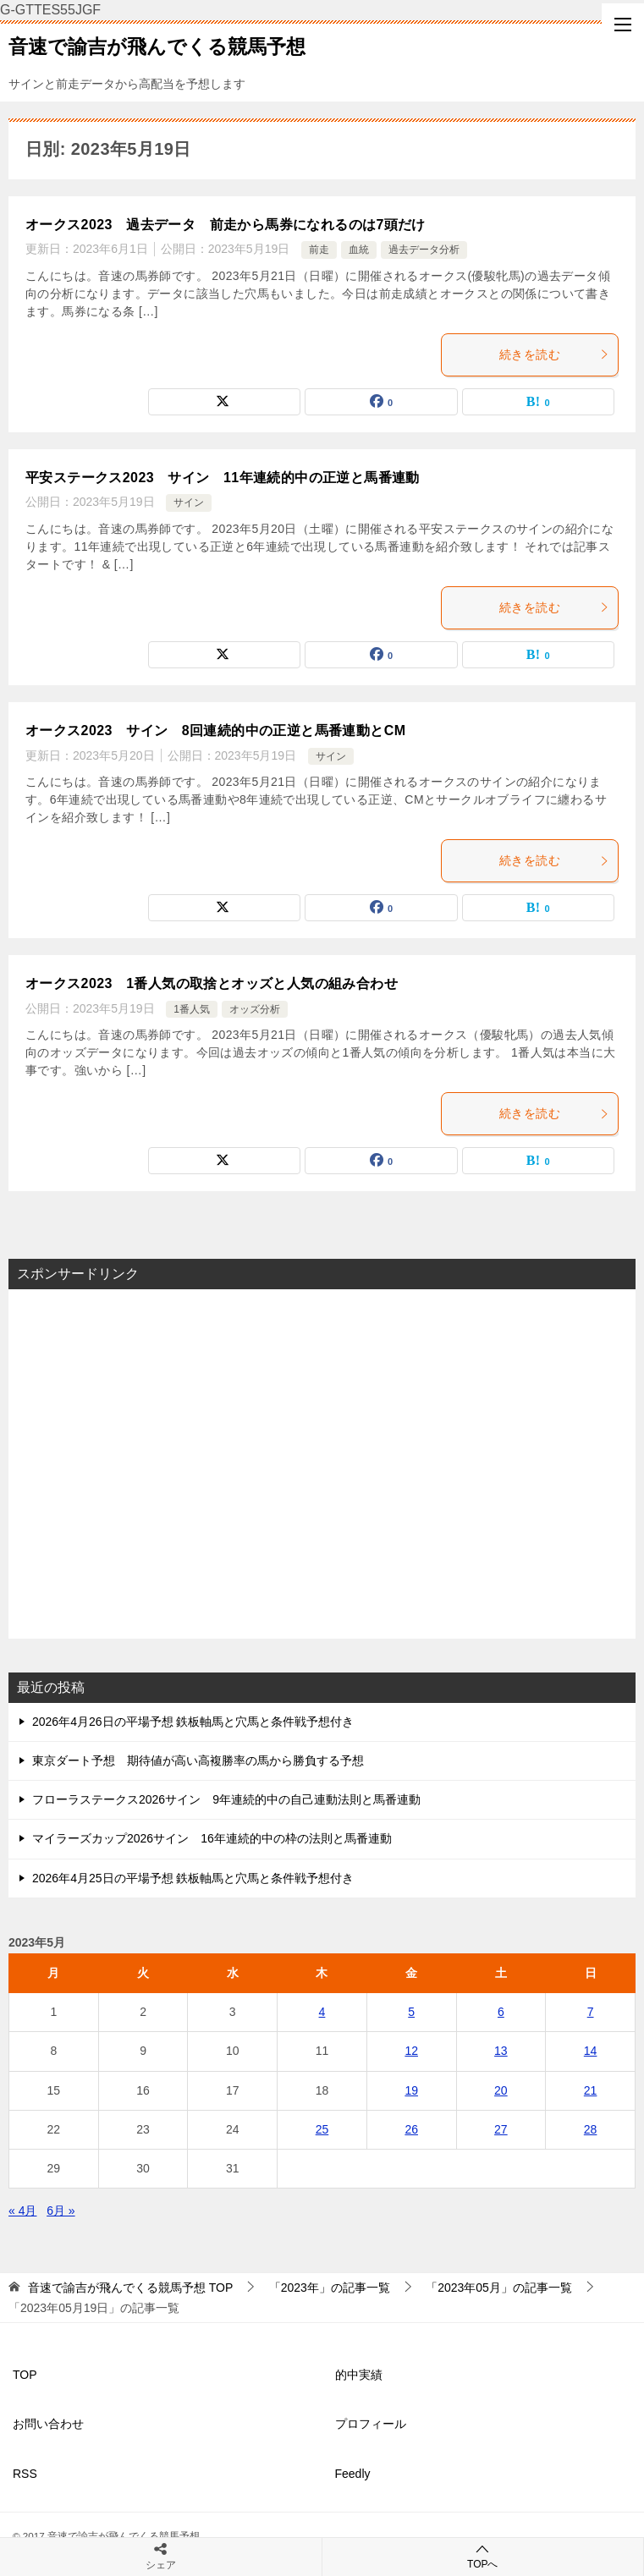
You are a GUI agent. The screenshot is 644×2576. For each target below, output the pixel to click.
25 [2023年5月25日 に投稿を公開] (322, 2129)
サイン (188, 502)
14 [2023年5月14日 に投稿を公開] (590, 2050)
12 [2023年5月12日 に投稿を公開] (411, 2050)
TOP (130, 2287)
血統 (359, 249)
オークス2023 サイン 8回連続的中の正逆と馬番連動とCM (215, 730)
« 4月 (22, 2210)
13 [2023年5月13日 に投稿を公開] (501, 2050)
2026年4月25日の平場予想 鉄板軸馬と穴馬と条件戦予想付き (193, 1878)
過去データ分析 (424, 249)
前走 (319, 249)
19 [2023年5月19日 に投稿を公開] (411, 2090)
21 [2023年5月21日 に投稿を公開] (590, 2090)
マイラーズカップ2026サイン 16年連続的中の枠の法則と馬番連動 (212, 1838)
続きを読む (554, 354)
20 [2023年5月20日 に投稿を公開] (501, 2090)
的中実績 (359, 2374)
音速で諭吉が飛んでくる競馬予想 (156, 44)
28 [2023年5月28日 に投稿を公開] (590, 2129)
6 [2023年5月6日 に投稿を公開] (501, 2012)
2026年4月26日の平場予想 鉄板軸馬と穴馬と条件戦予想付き (193, 1721)
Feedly (353, 2473)
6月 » (60, 2210)
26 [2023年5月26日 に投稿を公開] (411, 2129)
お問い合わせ (48, 2423)
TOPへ (483, 2556)
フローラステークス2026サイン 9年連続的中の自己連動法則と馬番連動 (226, 1799)
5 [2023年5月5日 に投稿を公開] (411, 2012)
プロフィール (370, 2423)
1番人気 (191, 1009)
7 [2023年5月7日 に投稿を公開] (590, 2012)
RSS (25, 2473)
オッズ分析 (254, 1009)
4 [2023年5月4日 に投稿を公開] (322, 2012)
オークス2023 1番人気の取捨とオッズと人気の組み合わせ (211, 983)
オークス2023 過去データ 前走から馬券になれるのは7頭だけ (225, 224)
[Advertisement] (322, 1464)
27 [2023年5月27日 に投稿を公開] (501, 2129)
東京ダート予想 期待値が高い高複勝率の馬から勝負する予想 (198, 1760)
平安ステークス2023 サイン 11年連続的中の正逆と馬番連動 (222, 477)
